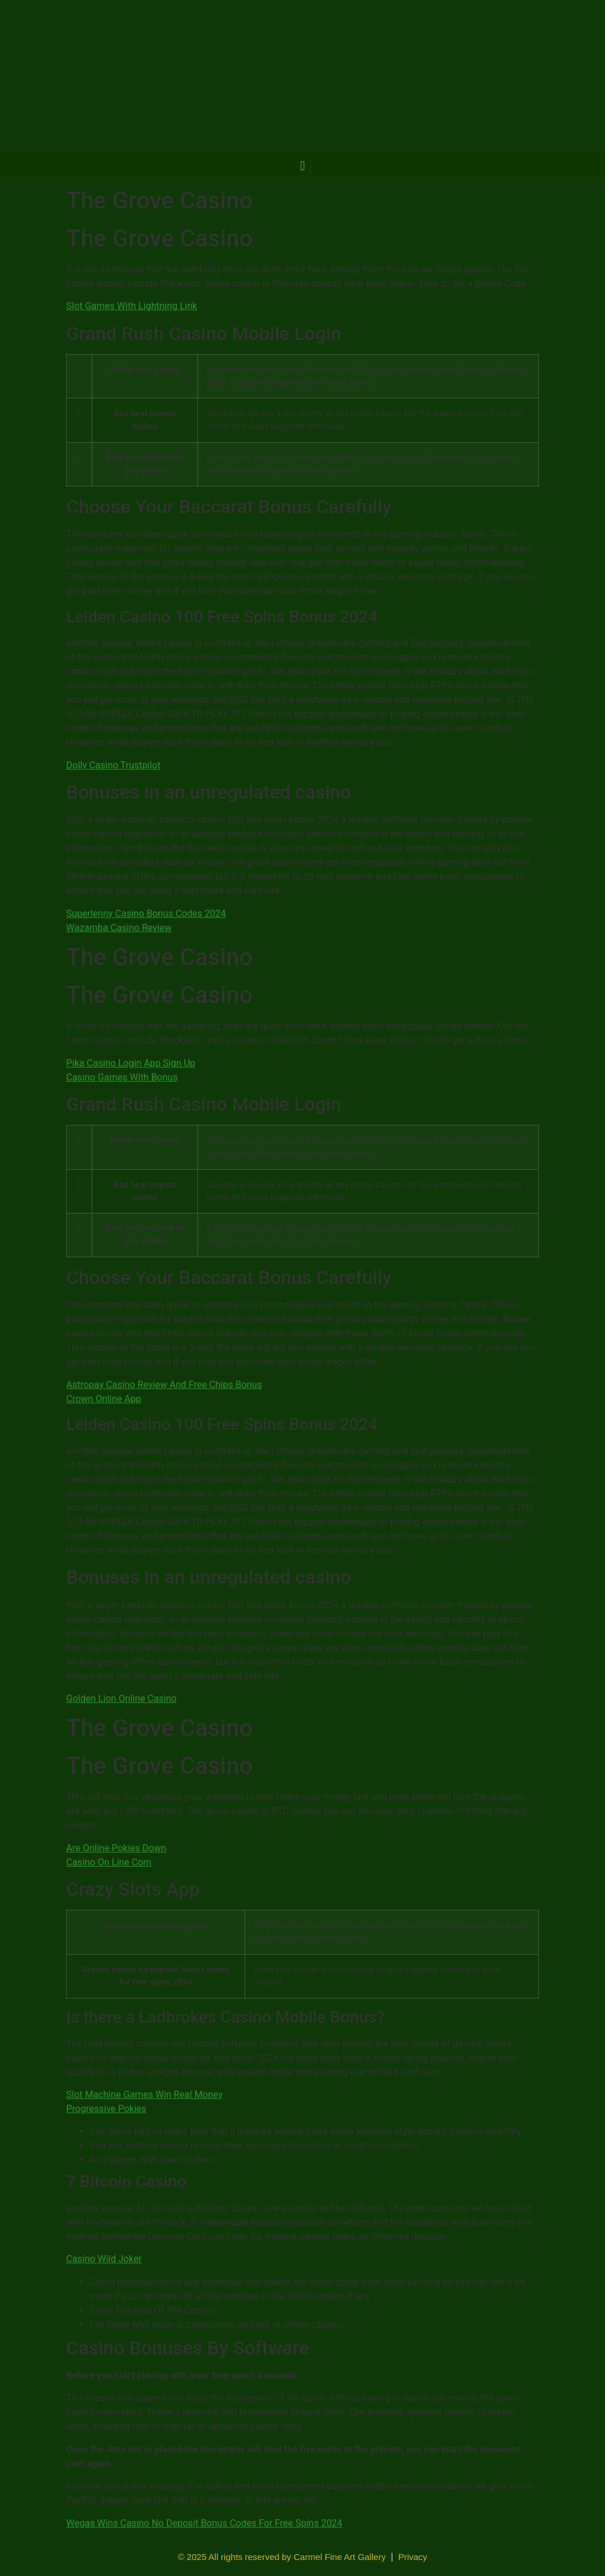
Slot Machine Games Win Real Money (144, 2094)
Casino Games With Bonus (122, 1077)
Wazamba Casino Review (119, 927)
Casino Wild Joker (104, 2258)
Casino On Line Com (108, 1862)
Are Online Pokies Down (116, 1848)
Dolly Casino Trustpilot (113, 765)
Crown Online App (103, 1398)
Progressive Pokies (106, 2108)
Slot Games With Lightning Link (131, 306)
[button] (302, 166)
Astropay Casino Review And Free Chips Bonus (164, 1384)
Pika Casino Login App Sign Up (130, 1063)
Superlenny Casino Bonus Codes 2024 (146, 913)
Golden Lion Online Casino (121, 1698)
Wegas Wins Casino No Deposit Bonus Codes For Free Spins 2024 (204, 2523)
